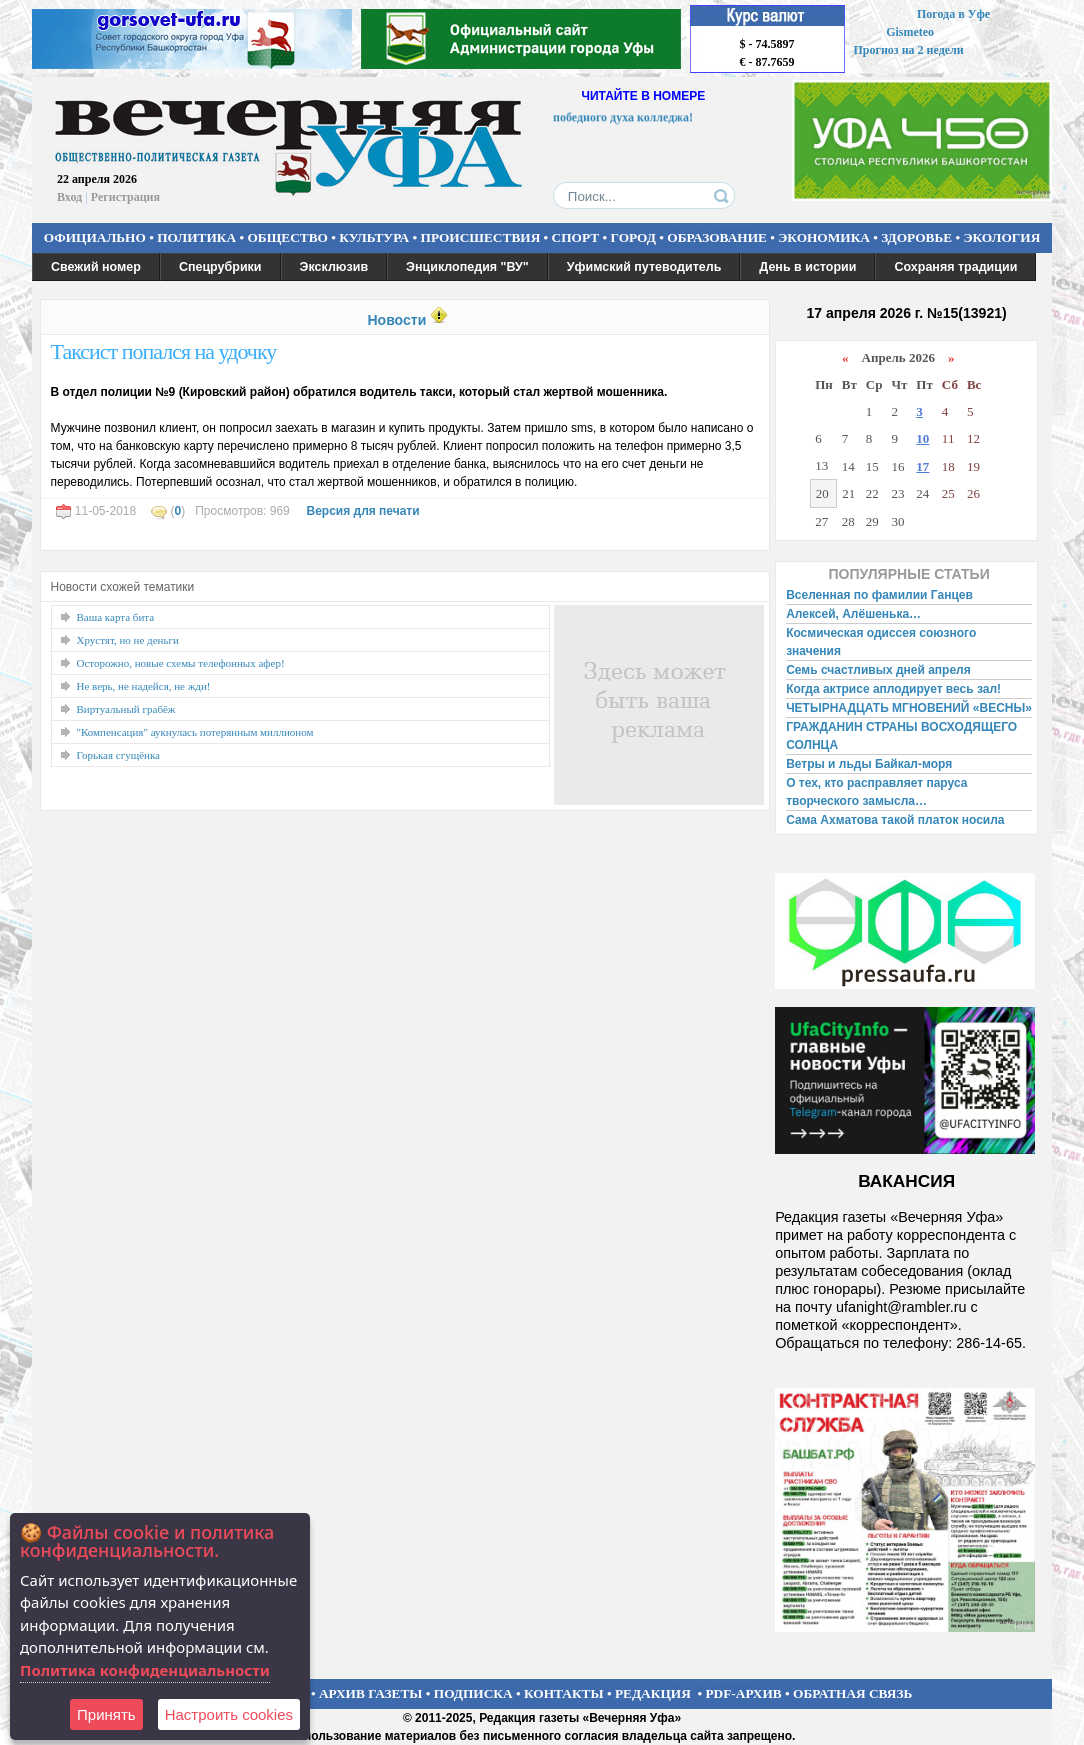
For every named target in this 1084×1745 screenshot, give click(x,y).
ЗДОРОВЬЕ (916, 237)
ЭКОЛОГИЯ (1001, 237)
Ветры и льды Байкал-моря (869, 764)
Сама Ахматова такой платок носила (895, 820)
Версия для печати (362, 511)
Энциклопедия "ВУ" (467, 267)
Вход (69, 197)
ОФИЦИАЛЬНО (95, 237)
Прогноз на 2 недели (909, 50)
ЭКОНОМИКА (824, 237)
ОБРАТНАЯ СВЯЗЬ (852, 1693)
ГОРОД (633, 237)
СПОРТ (576, 237)
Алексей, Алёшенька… (853, 614)
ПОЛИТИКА (196, 237)
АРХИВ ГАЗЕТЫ (371, 1693)
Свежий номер (96, 267)
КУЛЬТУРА (374, 237)
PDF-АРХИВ (743, 1693)
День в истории (807, 267)
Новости (396, 320)
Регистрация (125, 197)
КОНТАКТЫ (564, 1693)
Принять (106, 1714)
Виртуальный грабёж (126, 709)
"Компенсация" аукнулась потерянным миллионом (195, 732)
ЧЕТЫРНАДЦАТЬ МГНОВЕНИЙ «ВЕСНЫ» (909, 708)
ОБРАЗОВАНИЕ (717, 237)
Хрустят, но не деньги (128, 640)
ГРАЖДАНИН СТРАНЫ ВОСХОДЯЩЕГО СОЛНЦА (901, 736)
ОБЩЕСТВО (287, 237)
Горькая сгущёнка (118, 755)
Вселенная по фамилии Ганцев (879, 595)
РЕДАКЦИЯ (653, 1693)
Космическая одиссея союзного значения (881, 642)
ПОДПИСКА (473, 1693)
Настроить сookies (229, 1714)
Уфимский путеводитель (644, 267)
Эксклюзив (334, 267)
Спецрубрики (220, 267)
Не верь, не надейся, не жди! (144, 686)
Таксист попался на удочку (164, 351)
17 (922, 466)
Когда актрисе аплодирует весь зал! (893, 689)
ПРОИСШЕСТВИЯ (481, 237)
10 (922, 438)
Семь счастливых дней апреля (878, 670)
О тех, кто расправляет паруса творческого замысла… (876, 792)
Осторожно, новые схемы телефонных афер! (181, 663)
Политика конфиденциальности (145, 1670)
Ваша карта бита (116, 617)
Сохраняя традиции (955, 267)
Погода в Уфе (953, 14)
